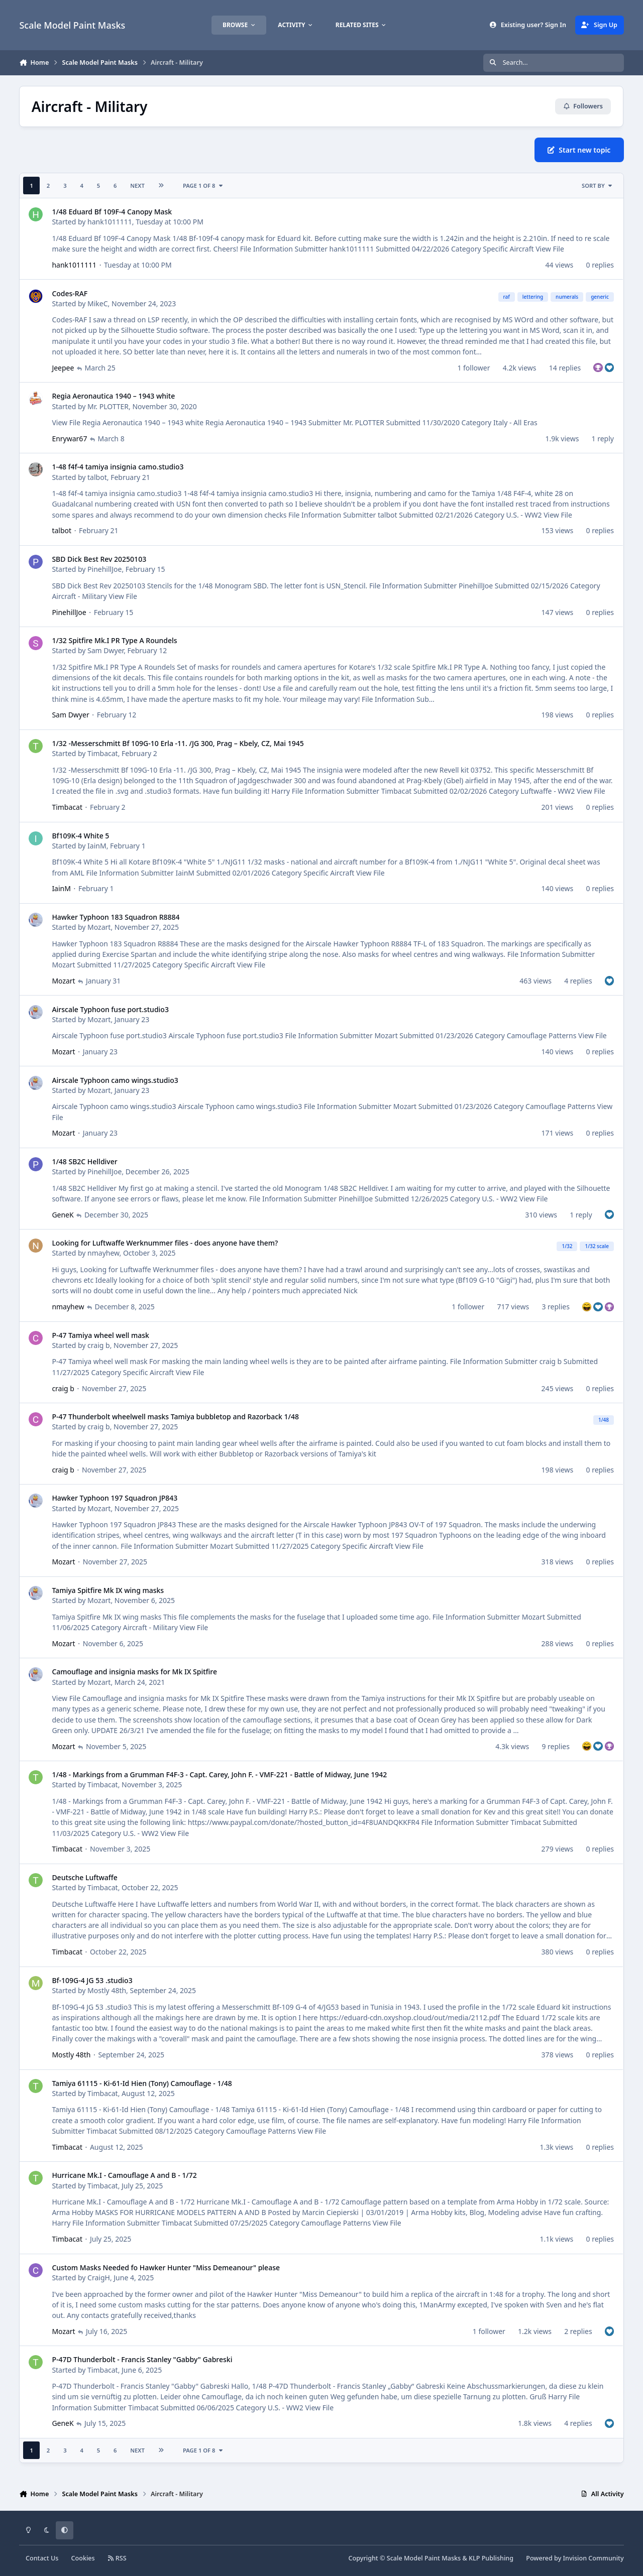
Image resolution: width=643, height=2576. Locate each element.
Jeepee (63, 367)
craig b (98, 1345)
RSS (117, 2558)
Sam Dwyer (105, 650)
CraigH (98, 2277)
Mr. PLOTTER (108, 406)
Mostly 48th (106, 1990)
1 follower (474, 367)
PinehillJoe (104, 569)
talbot (97, 476)
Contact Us (42, 2558)
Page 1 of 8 (203, 185)
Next (137, 185)
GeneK (63, 1214)
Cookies (83, 2558)
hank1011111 (109, 221)
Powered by (574, 2558)
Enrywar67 (69, 438)
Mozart (99, 927)
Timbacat (102, 753)
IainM (96, 845)
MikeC (97, 303)
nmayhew (103, 1253)
